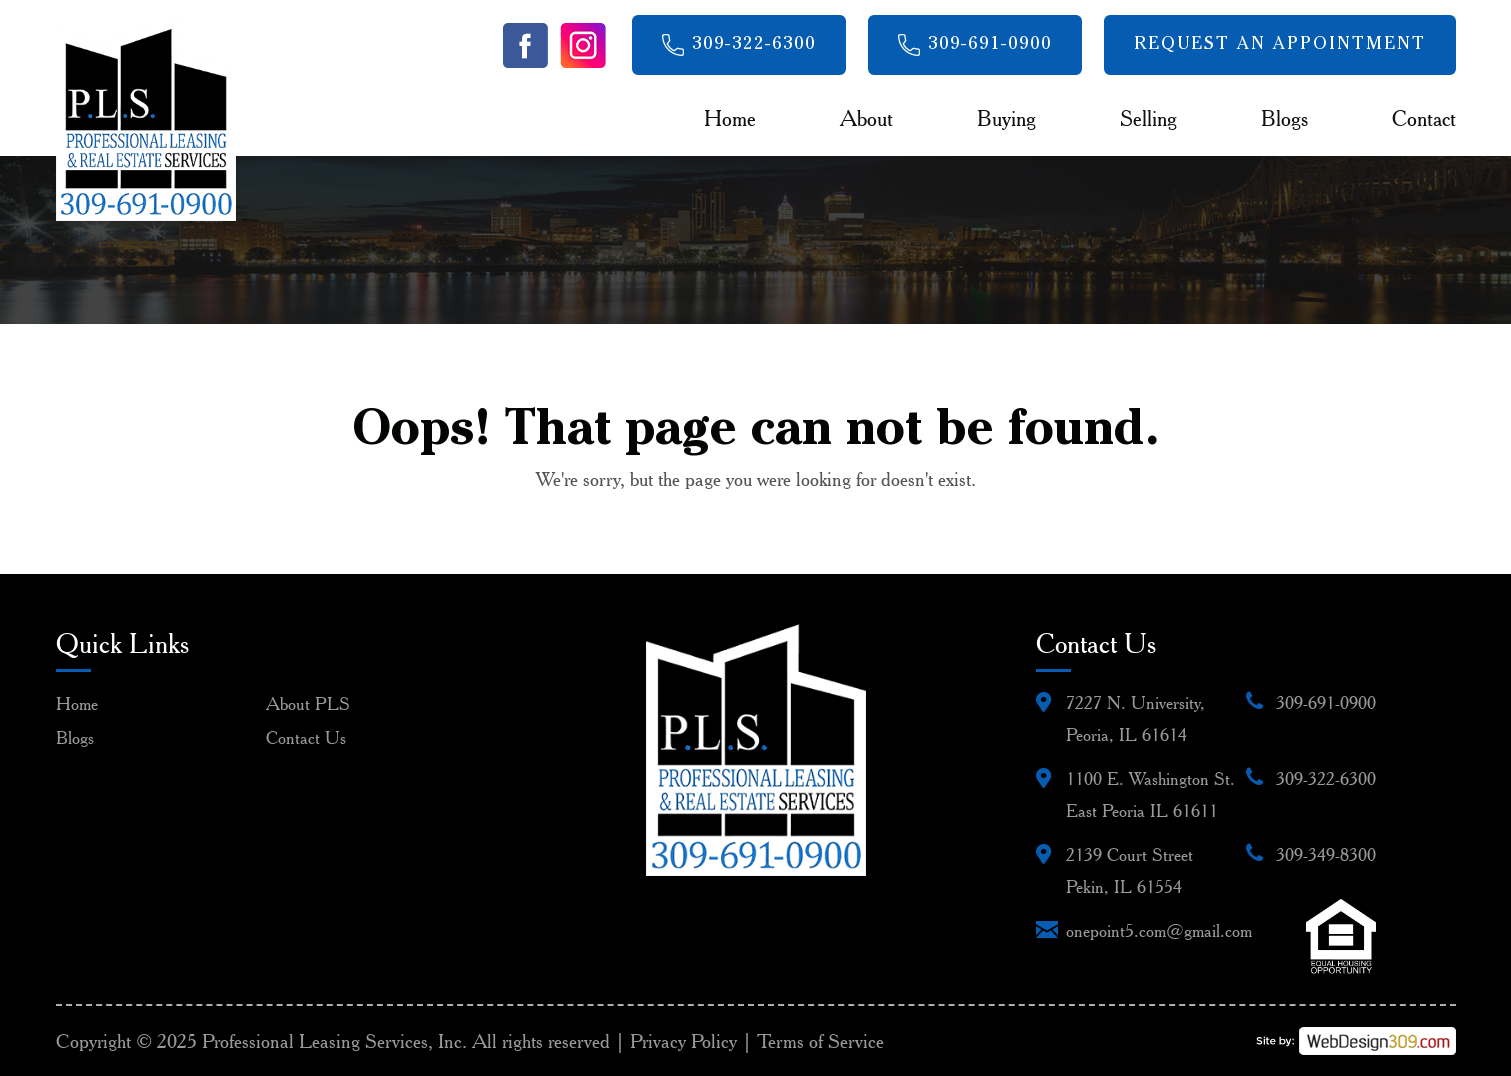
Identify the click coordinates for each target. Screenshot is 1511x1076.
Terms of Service (820, 1041)
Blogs (1284, 118)
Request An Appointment (1280, 45)
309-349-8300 (1326, 854)
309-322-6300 (754, 45)
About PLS (308, 703)
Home (730, 118)
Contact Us (306, 737)
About (866, 118)
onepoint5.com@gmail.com (1159, 930)
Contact (1424, 118)
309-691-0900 (990, 45)
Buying (1006, 118)
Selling (1148, 118)
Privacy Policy (683, 1041)
